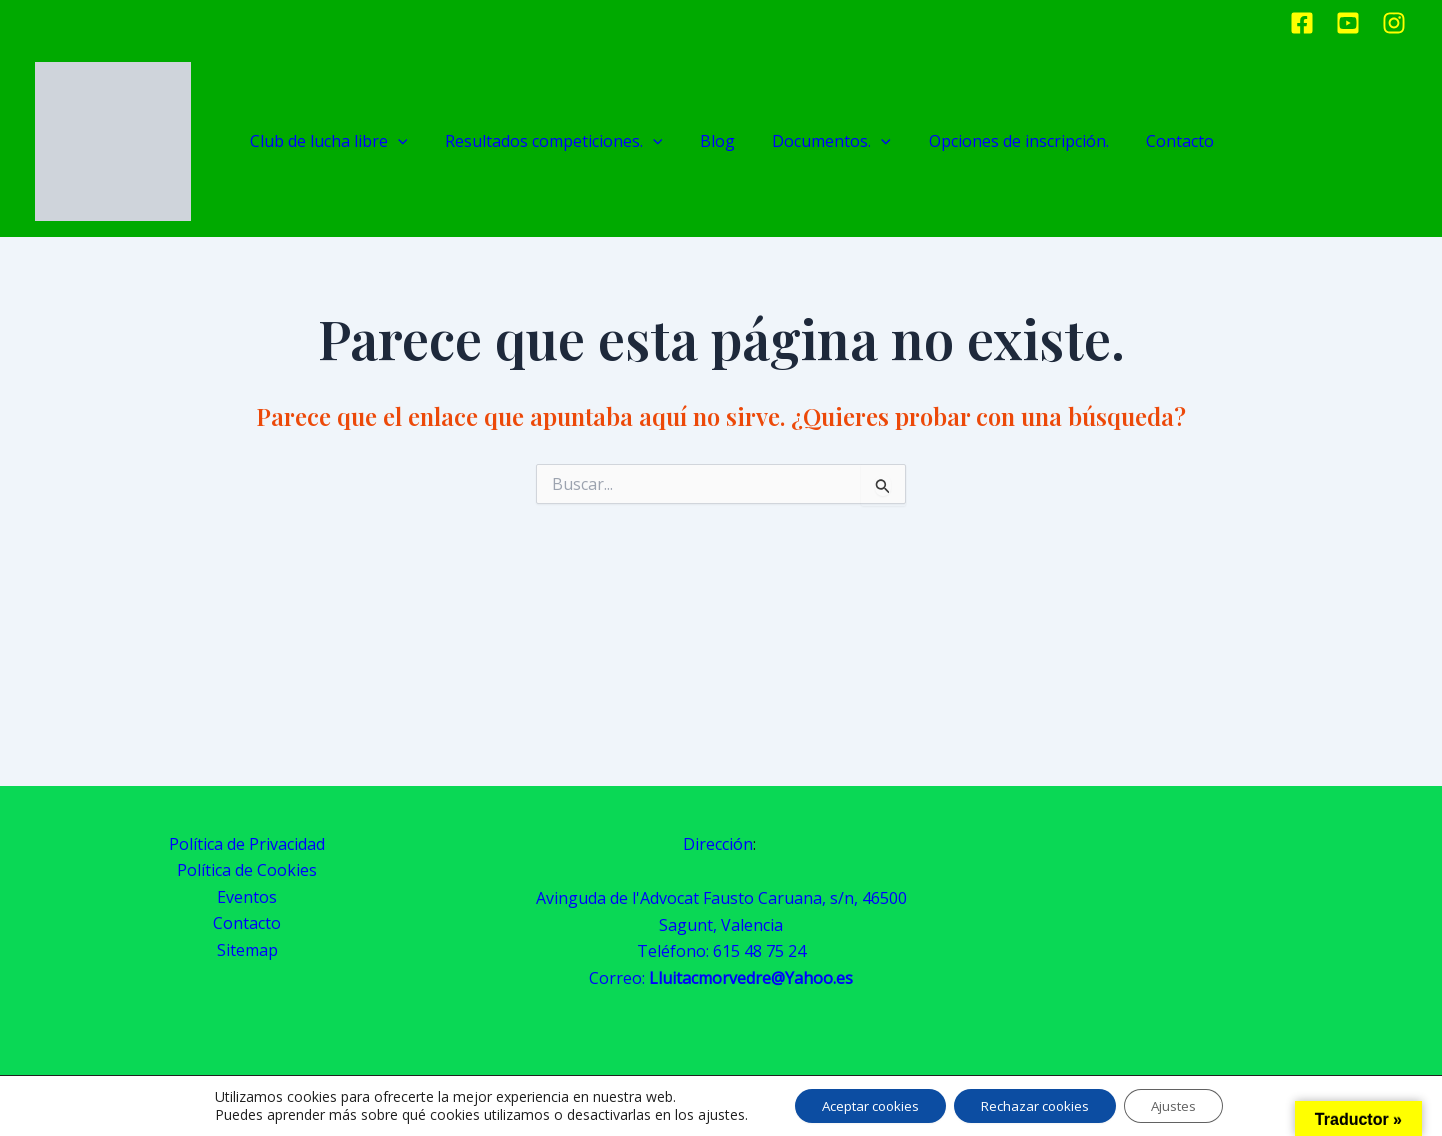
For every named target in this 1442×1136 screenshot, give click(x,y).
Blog (710, 141)
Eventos (247, 897)
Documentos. (817, 141)
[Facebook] (1302, 23)
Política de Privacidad (247, 844)
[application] (406, 141)
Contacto (1150, 141)
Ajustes (1186, 1104)
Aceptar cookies (860, 1104)
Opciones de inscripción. (996, 141)
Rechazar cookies (1037, 1104)
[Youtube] (1348, 23)
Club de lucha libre (337, 141)
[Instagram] (1394, 23)
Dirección (718, 844)
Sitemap (247, 950)
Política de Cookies (247, 870)
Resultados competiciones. (554, 141)
